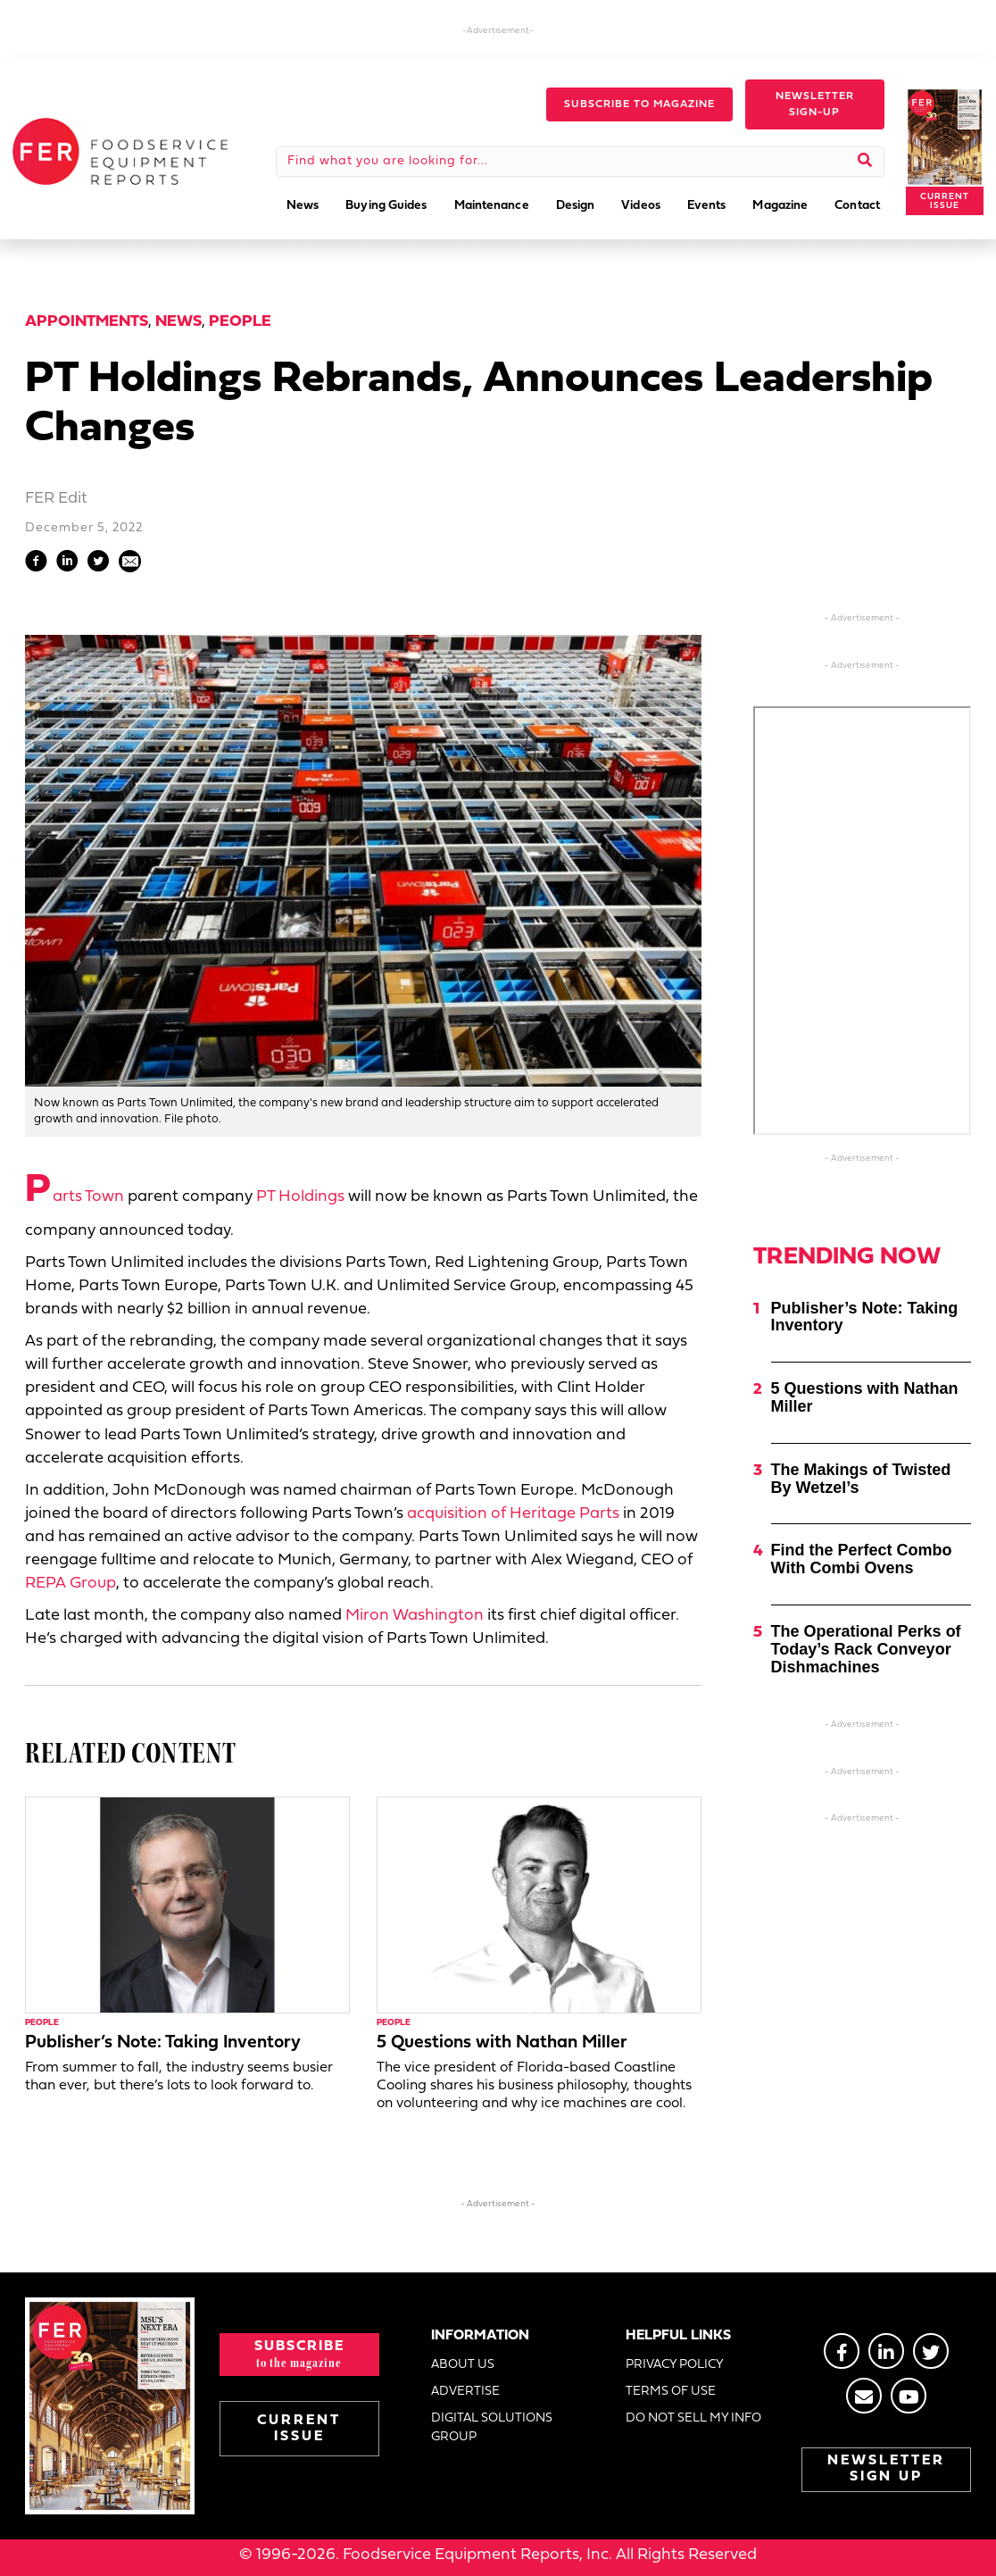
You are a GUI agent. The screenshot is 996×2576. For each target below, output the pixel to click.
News (178, 321)
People (240, 321)
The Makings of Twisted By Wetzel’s (861, 1478)
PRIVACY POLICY (675, 2365)
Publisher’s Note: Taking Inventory (163, 2043)
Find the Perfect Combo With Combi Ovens (861, 1559)
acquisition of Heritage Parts (513, 1513)
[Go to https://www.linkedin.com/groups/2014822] (886, 2351)
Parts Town (74, 1196)
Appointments (86, 321)
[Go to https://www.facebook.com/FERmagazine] (841, 2351)
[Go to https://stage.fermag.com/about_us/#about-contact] (864, 2395)
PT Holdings (300, 1196)
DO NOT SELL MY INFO (693, 2418)
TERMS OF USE (671, 2391)
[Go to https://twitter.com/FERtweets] (931, 2351)
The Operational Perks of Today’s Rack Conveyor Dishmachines (866, 1649)
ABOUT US (462, 2365)
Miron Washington (414, 1615)
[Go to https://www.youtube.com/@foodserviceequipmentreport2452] (908, 2395)
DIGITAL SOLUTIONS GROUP (491, 2427)
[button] (639, 104)
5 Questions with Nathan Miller (502, 2043)
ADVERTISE (465, 2391)
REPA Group (70, 1583)
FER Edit (56, 498)
